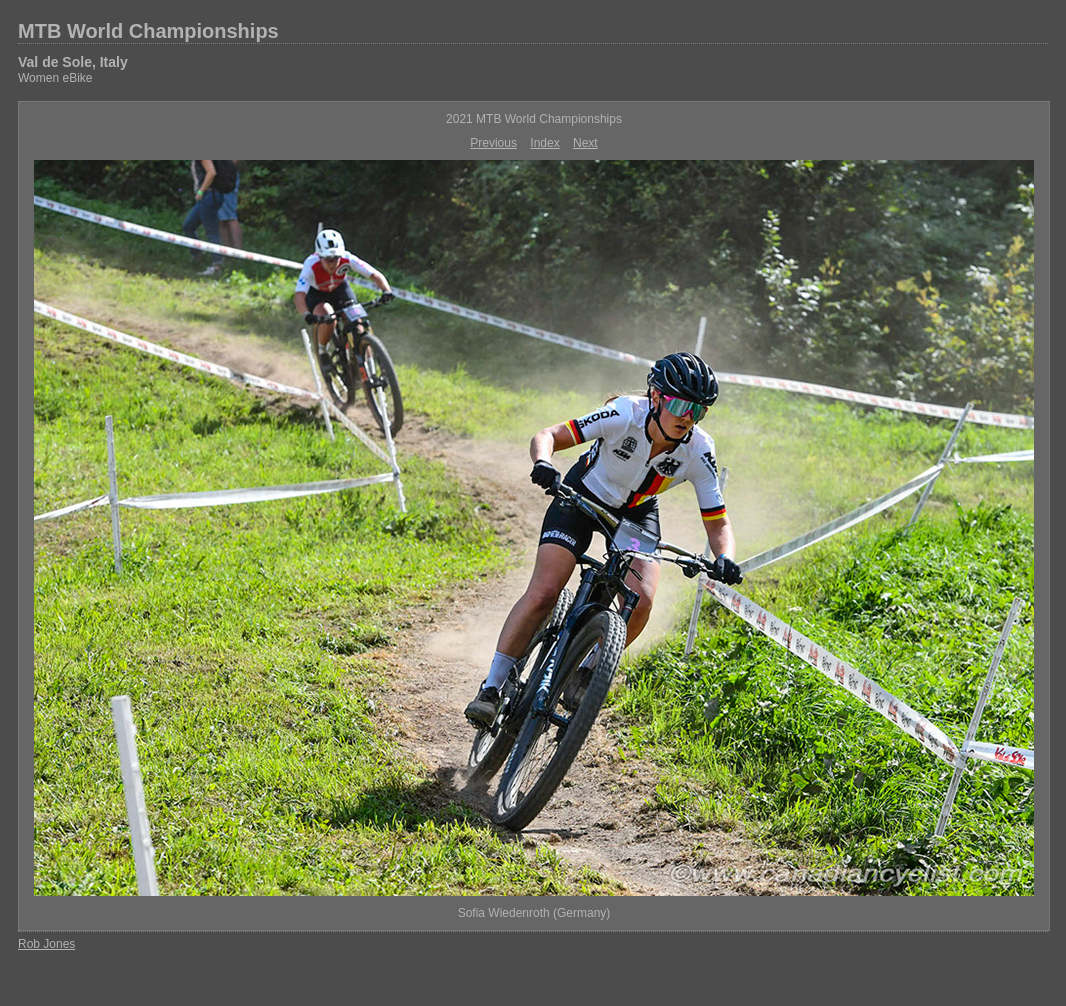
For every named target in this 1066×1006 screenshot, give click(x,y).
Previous (493, 143)
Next (585, 143)
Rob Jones (46, 944)
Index (544, 143)
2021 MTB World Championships (534, 119)
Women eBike (55, 78)
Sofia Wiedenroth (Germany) (534, 913)
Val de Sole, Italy (73, 62)
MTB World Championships (148, 31)
